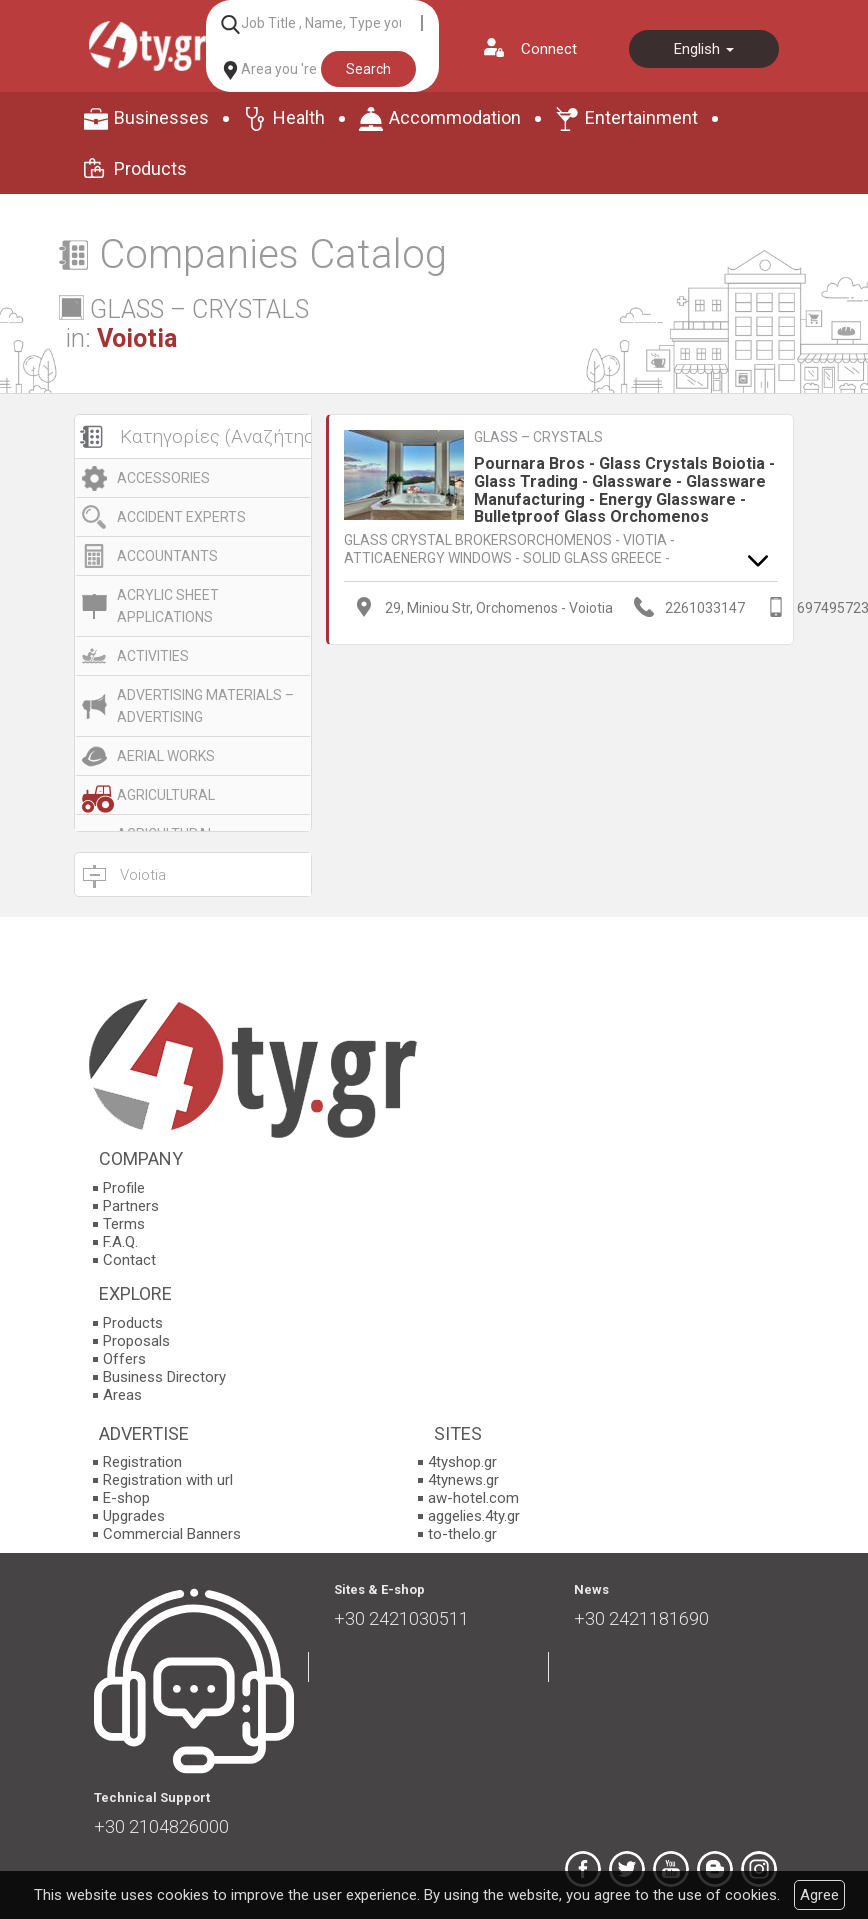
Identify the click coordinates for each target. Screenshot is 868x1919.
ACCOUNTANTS (167, 556)
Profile (124, 1188)
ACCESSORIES (163, 478)
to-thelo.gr (462, 1534)
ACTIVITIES (153, 656)
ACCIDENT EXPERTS (181, 517)
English (704, 49)
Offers (124, 1359)
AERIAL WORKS (166, 756)
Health (299, 117)
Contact (129, 1260)
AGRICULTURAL (166, 795)
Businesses (161, 117)
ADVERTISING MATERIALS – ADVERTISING (205, 706)
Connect (549, 49)
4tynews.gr (463, 1480)
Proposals (136, 1341)
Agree (819, 1895)
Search (368, 69)
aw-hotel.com (473, 1498)
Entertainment (641, 117)
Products (150, 168)
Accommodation (455, 117)
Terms (124, 1224)
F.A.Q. (120, 1242)
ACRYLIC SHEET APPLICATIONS (168, 606)
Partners (131, 1206)
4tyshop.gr (462, 1462)
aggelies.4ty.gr (474, 1516)
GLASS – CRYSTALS (538, 437)
